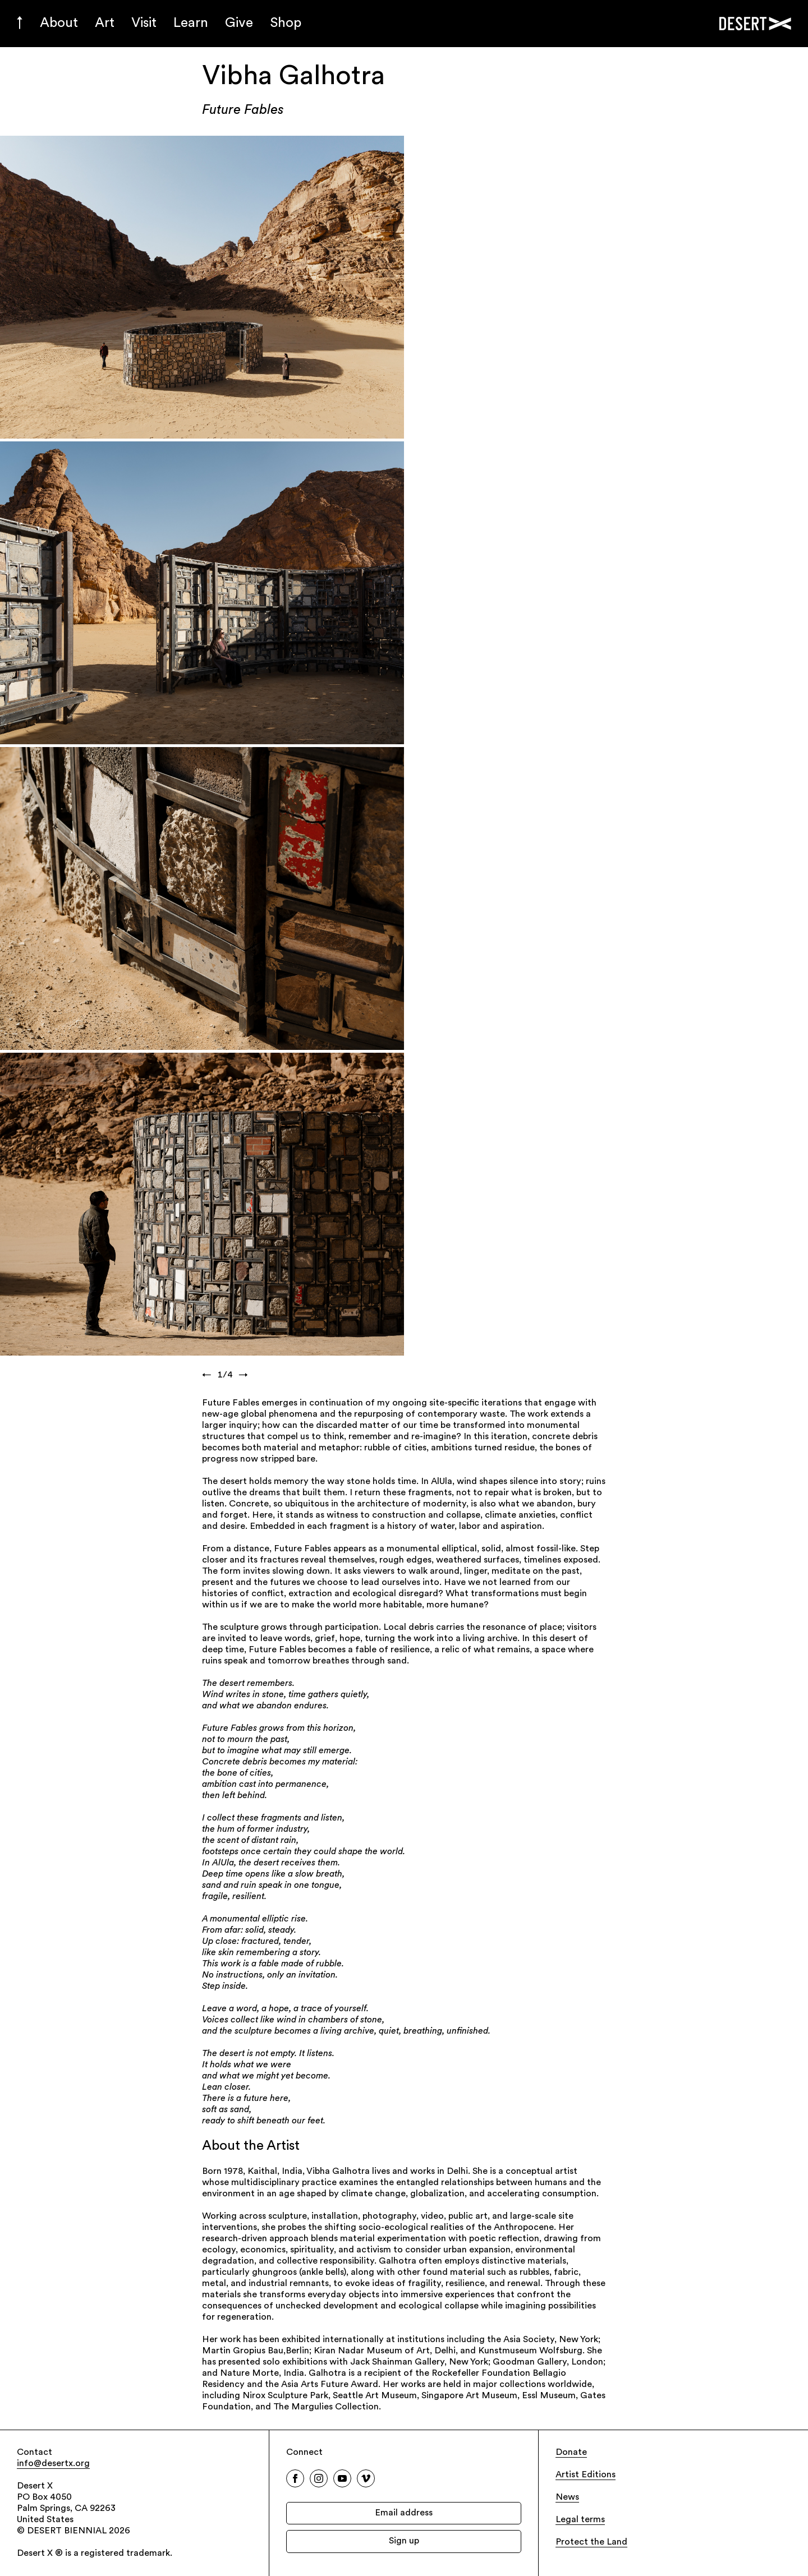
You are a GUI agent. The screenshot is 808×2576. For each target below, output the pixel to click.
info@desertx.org (53, 2463)
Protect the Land (591, 2542)
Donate (571, 2452)
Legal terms (580, 2519)
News (567, 2497)
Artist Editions (586, 2475)
